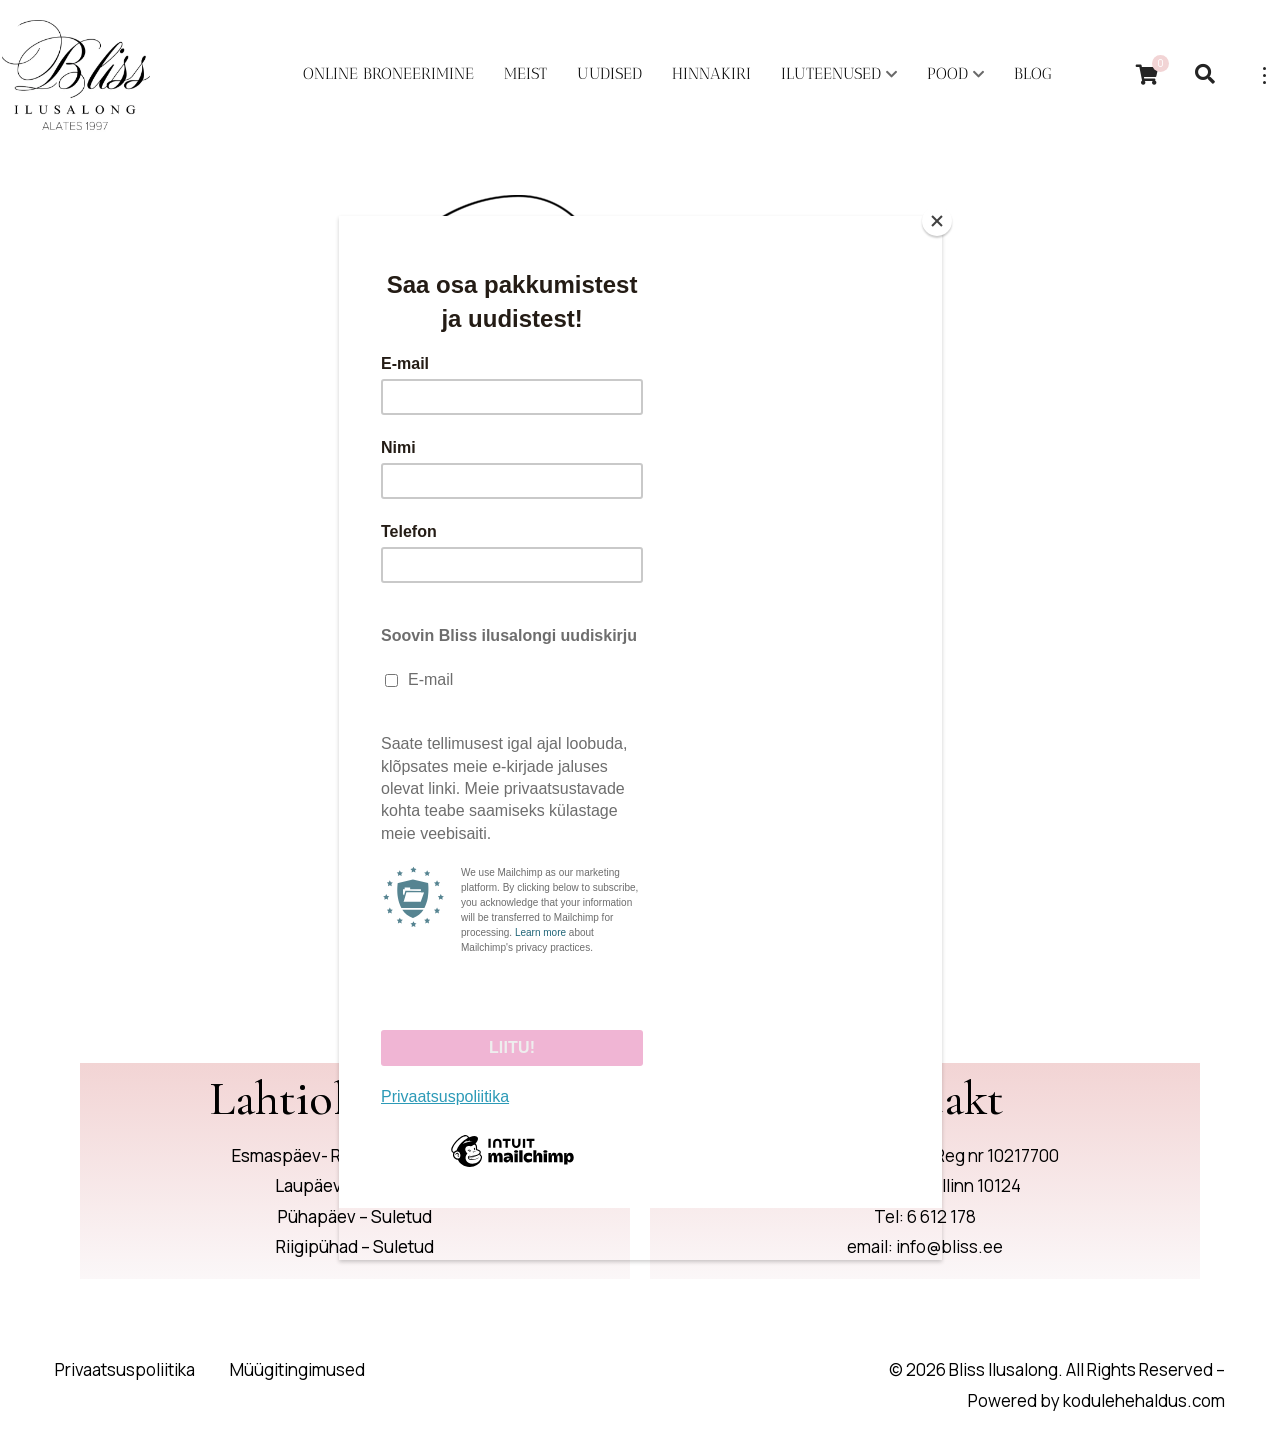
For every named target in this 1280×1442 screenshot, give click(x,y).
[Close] (937, 221)
